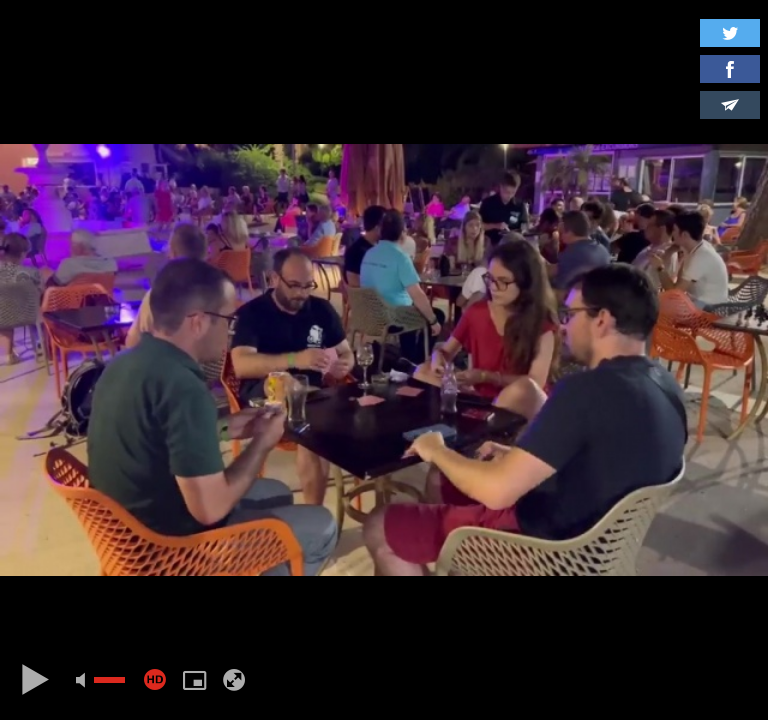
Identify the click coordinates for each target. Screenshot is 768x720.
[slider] (109, 680)
